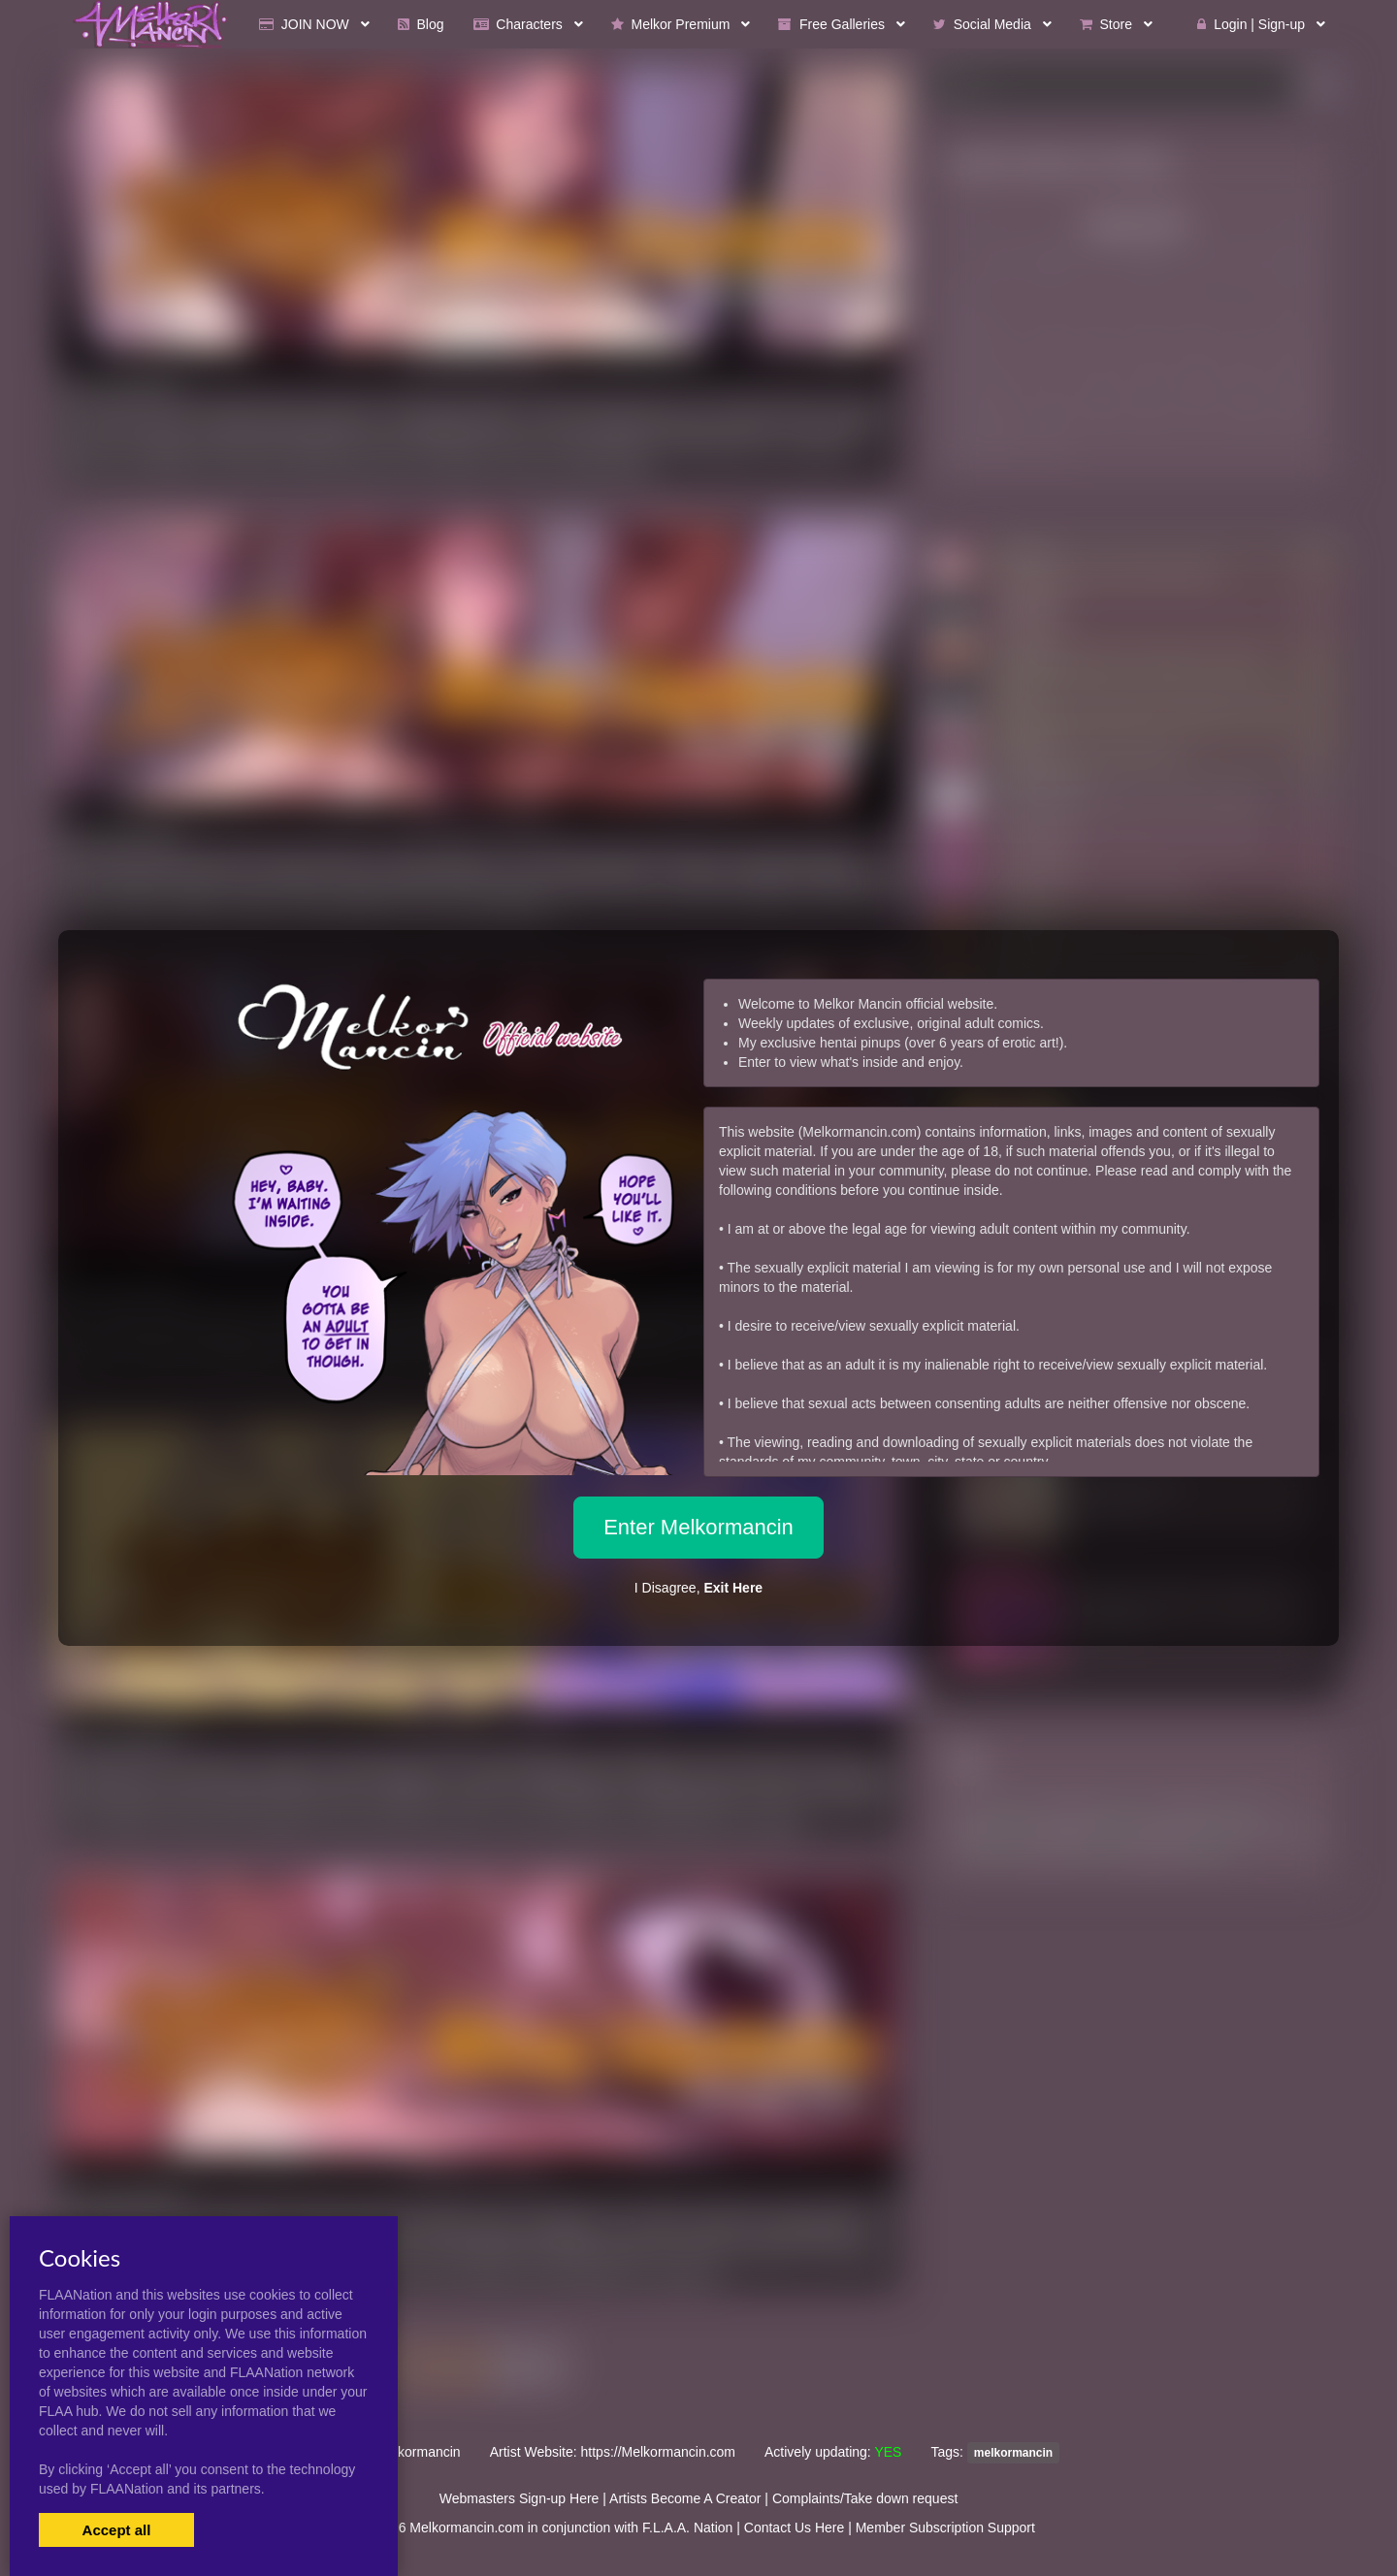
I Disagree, (698, 1587)
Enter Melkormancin (698, 1527)
